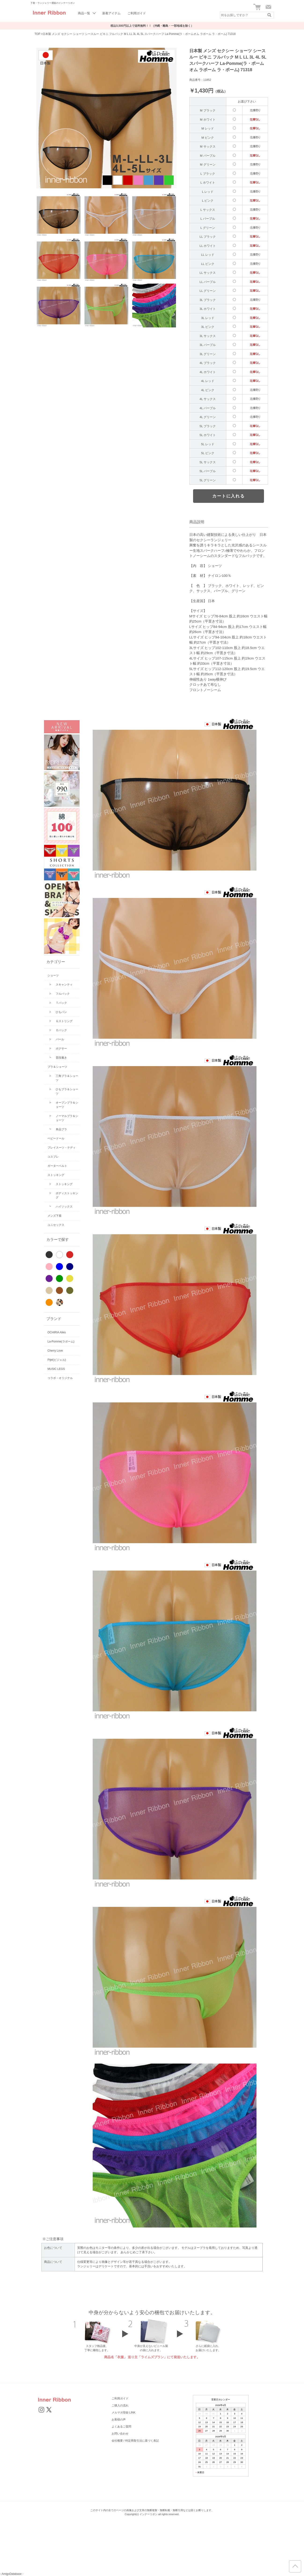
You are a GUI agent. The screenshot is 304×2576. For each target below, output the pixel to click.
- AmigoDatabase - (11, 2574)
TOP (37, 34)
